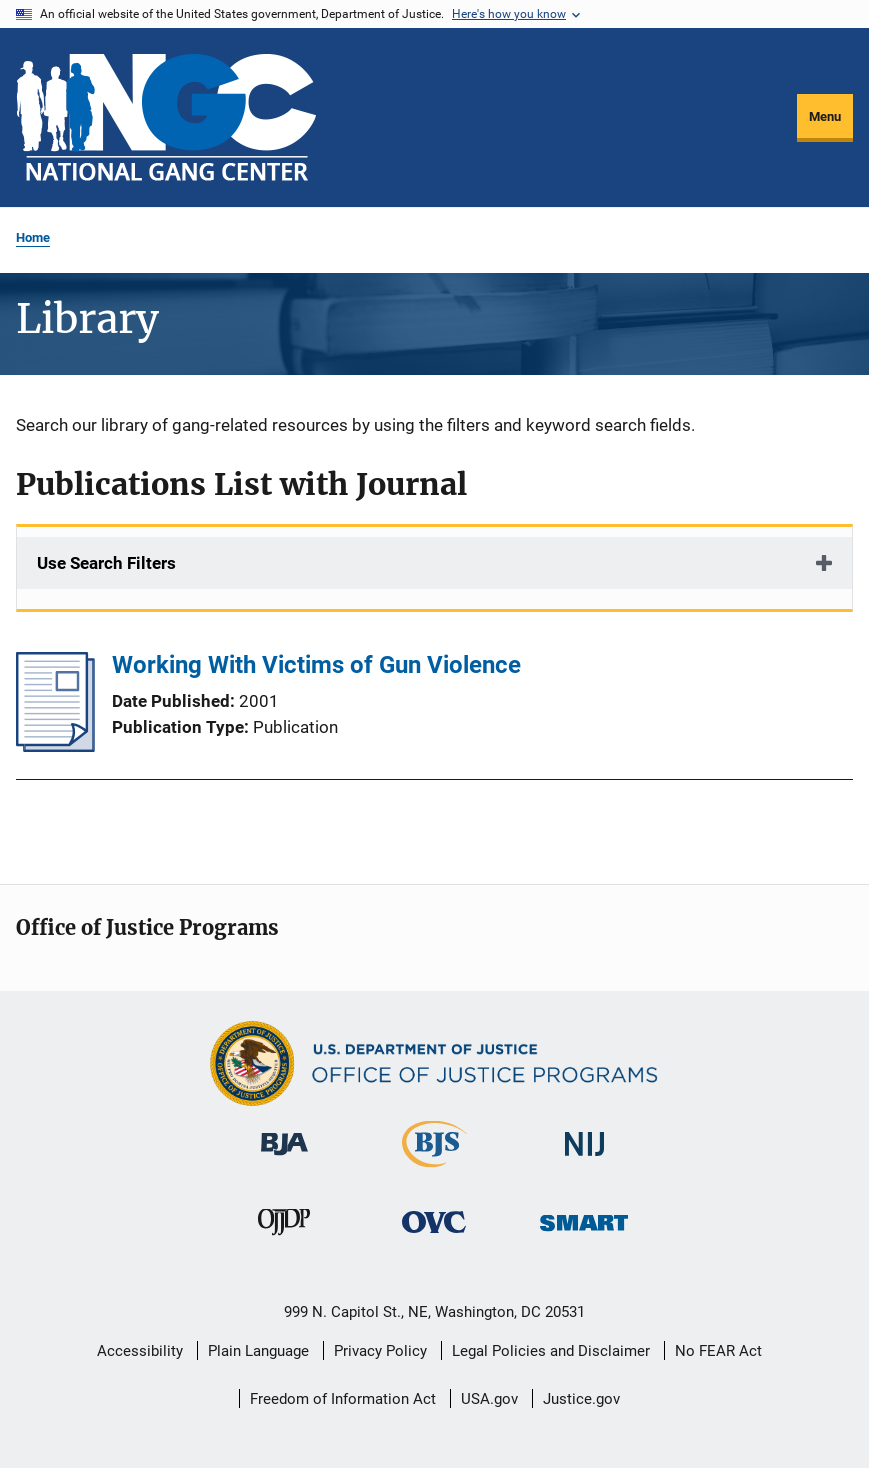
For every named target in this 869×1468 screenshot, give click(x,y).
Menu (825, 116)
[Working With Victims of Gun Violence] (55, 746)
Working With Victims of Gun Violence (316, 665)
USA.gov (489, 1399)
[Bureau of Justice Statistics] (434, 1171)
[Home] (166, 117)
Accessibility (140, 1351)
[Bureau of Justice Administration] (284, 1159)
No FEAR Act (718, 1351)
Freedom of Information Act (343, 1399)
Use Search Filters (106, 563)
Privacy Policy (380, 1351)
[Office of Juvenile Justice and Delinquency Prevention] (284, 1239)
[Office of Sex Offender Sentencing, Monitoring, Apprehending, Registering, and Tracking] (584, 1234)
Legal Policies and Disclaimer (551, 1351)
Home (33, 237)
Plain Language (258, 1351)
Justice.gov (581, 1399)
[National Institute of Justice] (585, 1159)
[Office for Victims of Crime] (434, 1236)
